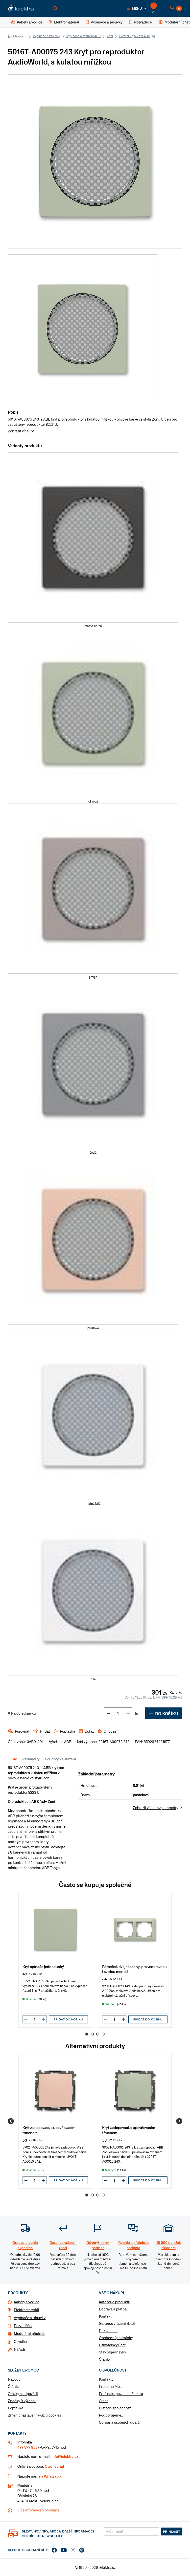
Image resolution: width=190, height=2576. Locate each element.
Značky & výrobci (22, 2401)
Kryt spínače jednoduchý (43, 1966)
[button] (136, 8)
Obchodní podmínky (116, 2338)
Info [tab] (14, 1759)
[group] (55, 1960)
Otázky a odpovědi (23, 2394)
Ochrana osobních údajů (119, 2422)
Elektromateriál (26, 2310)
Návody (14, 2379)
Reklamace (108, 2330)
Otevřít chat (54, 2466)
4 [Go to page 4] (103, 2034)
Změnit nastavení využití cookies (34, 2415)
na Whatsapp (50, 2476)
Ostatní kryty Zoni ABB (134, 36)
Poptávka (15, 2408)
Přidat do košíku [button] (68, 2019)
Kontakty (106, 2379)
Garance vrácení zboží (117, 2323)
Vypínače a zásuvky (46, 36)
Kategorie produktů (114, 2302)
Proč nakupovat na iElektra (121, 2394)
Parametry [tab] (31, 1759)
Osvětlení (21, 2341)
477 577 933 (27, 2447)
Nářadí (19, 2349)
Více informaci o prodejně (38, 2510)
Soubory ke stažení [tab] (60, 1759)
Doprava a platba (113, 2309)
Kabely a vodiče (26, 2302)
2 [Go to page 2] (92, 2034)
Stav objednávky (112, 2352)
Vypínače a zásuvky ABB (83, 36)
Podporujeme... (111, 2415)
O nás (103, 2401)
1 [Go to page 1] (86, 2034)
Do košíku (163, 1713)
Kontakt (105, 2316)
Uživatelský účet (112, 2345)
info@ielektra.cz (64, 2456)
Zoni (110, 36)
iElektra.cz (19, 36)
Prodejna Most (111, 2386)
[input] (35, 2019)
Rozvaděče (23, 2326)
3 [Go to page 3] (97, 2034)
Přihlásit (171, 2531)
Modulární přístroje (29, 2333)
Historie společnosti (115, 2408)
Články (105, 2359)
